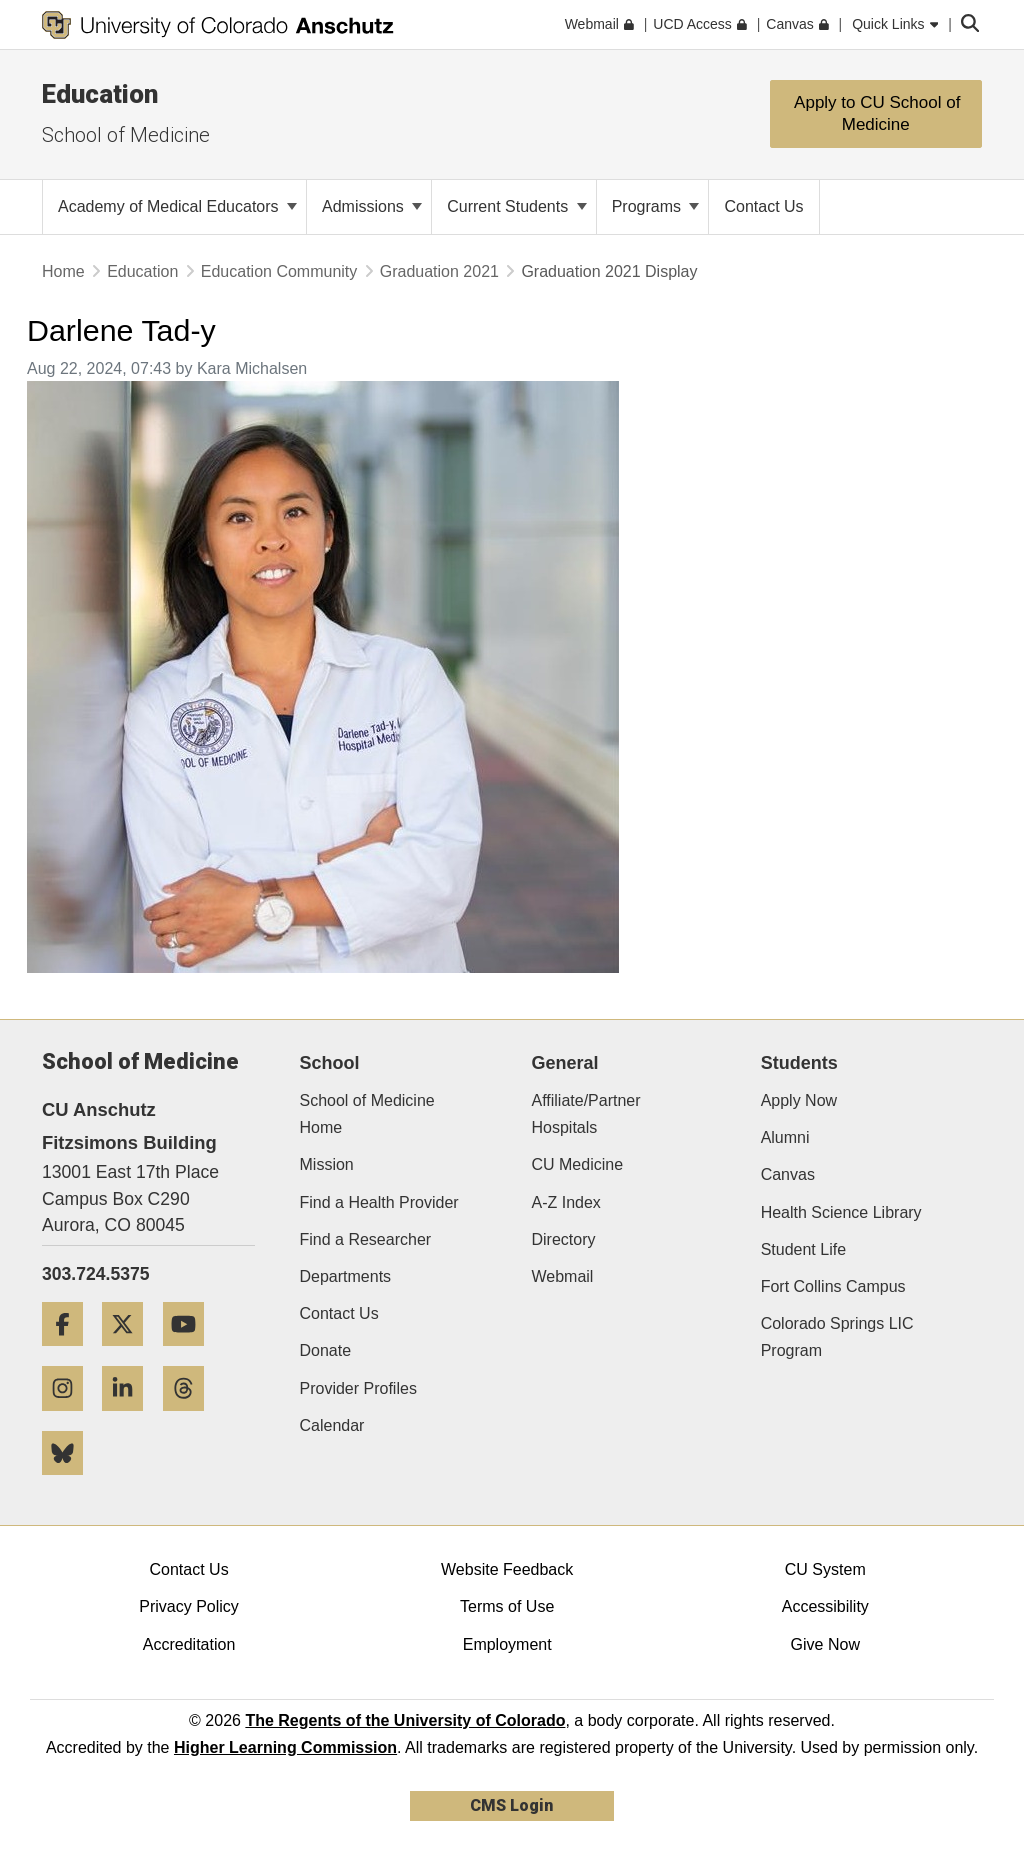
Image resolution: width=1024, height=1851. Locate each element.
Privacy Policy (189, 1606)
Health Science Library (841, 1212)
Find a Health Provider (379, 1202)
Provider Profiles (358, 1388)
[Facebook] (70, 1353)
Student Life (803, 1249)
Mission (327, 1164)
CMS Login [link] (511, 1805)
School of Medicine (126, 135)
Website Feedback (507, 1569)
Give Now (825, 1644)
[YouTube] (191, 1353)
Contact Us (339, 1313)
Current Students (516, 206)
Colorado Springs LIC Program (837, 1337)
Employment (507, 1644)
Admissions (372, 206)
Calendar (332, 1425)
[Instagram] (70, 1418)
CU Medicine (577, 1164)
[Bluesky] (70, 1482)
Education (100, 94)
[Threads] (191, 1418)
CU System (825, 1569)
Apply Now (799, 1100)
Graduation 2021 (439, 271)
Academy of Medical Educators (177, 206)
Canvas (788, 1174)
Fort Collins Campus (833, 1286)
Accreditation (189, 1644)
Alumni (785, 1137)
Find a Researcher (366, 1239)
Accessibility (825, 1606)
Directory (563, 1239)
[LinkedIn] (130, 1418)
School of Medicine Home (367, 1114)
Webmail (562, 1276)
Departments (346, 1276)
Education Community (279, 271)
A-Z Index (565, 1202)
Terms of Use (507, 1606)
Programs (656, 206)
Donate (326, 1350)
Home (63, 271)
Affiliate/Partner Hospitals (585, 1114)
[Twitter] (130, 1353)
